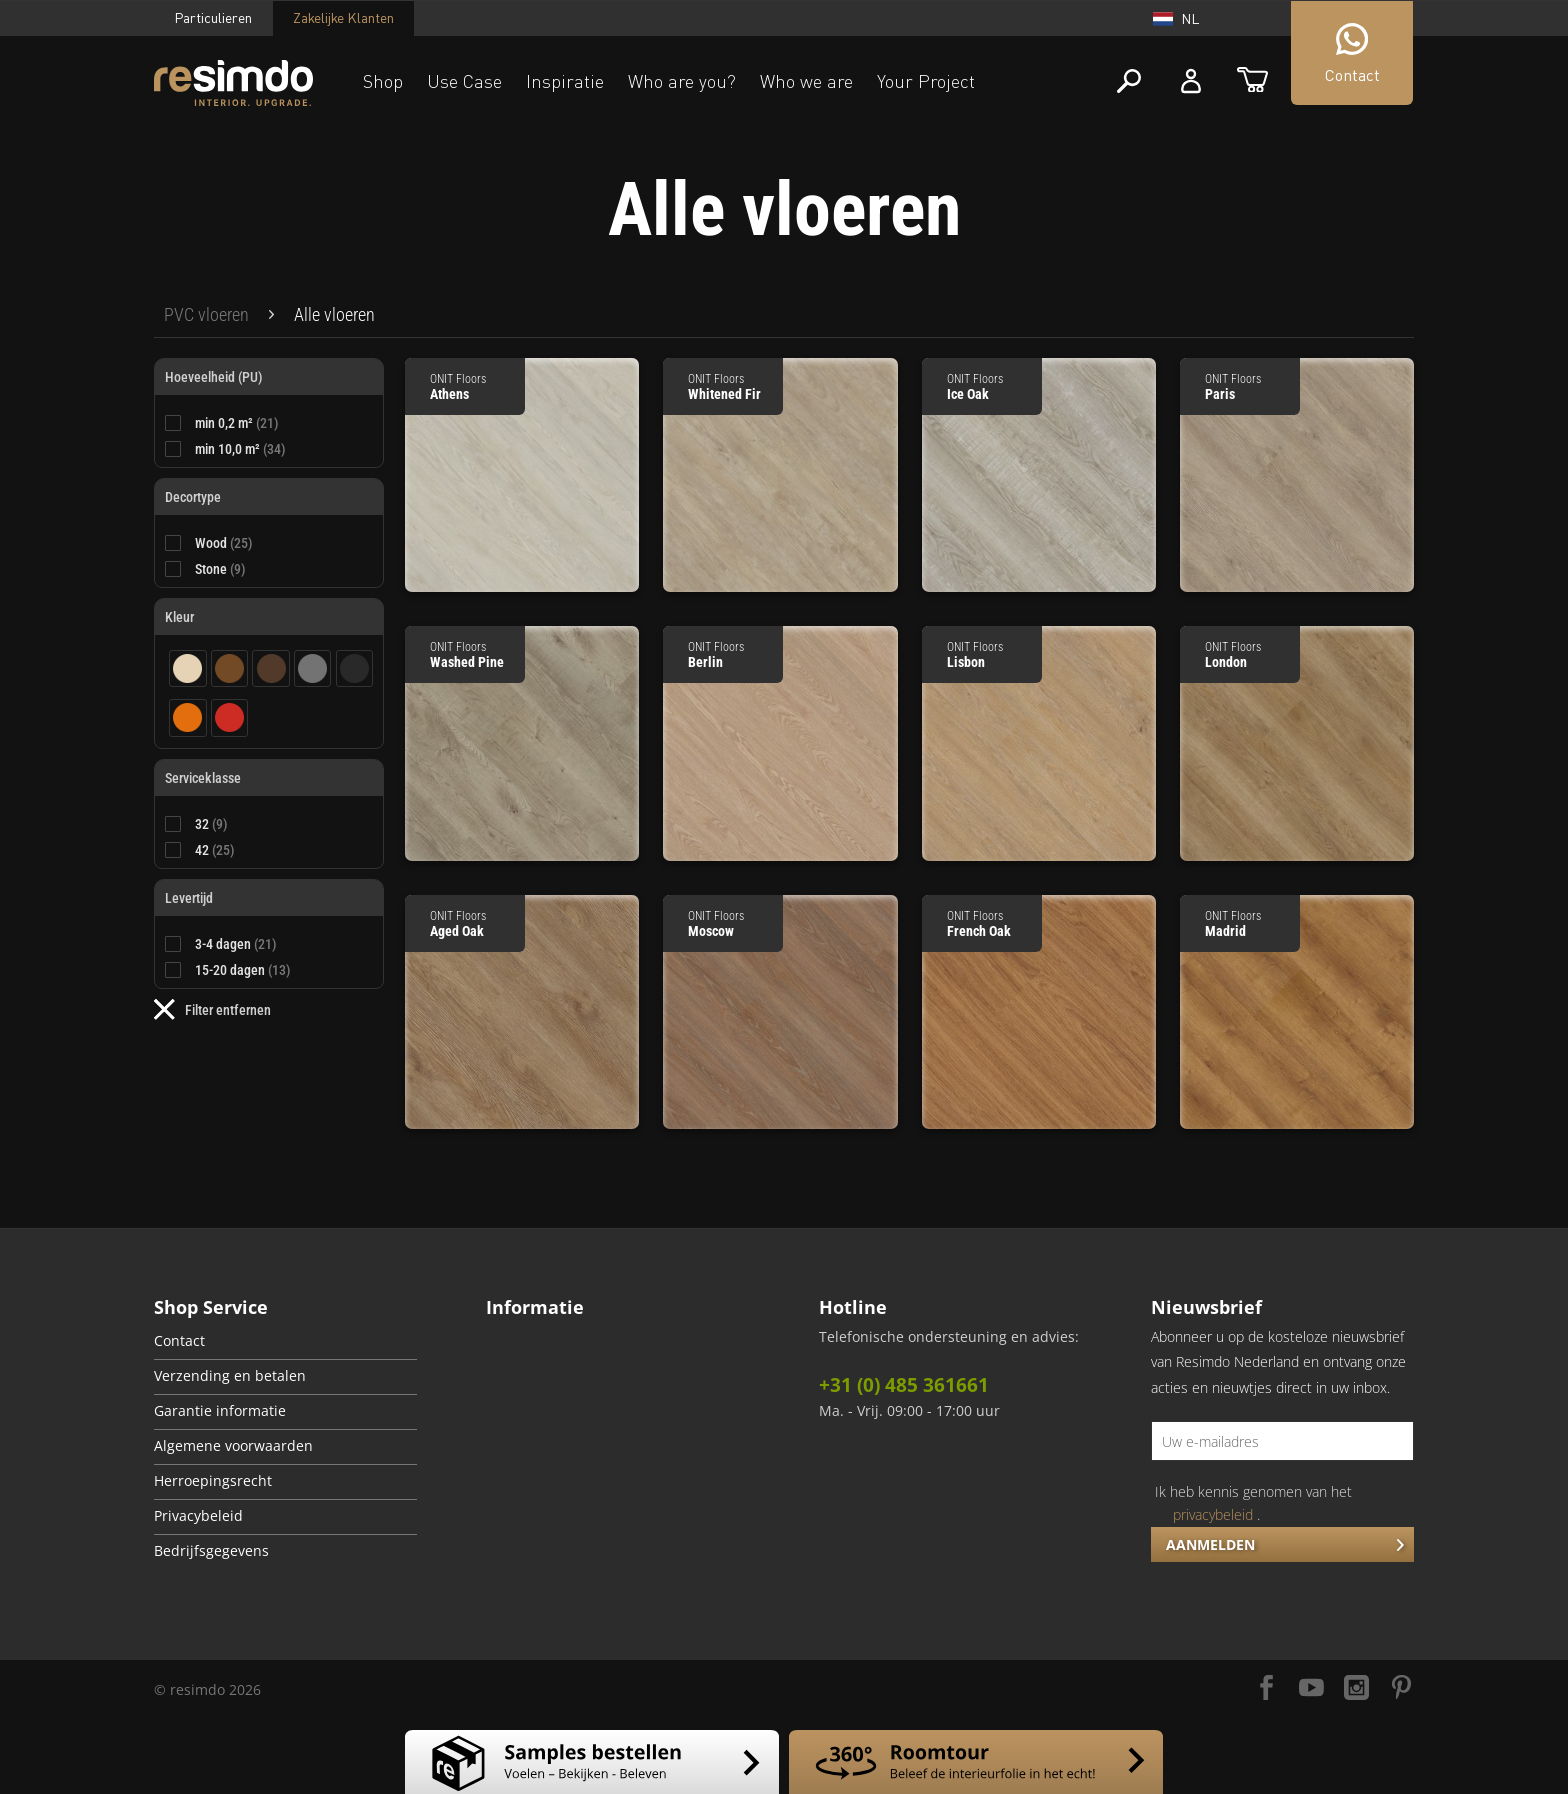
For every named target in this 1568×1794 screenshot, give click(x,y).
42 (215, 850)
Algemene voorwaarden (233, 1446)
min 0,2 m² (237, 423)
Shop (383, 81)
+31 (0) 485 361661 (904, 1385)
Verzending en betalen (230, 1376)
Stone (220, 569)
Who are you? (682, 81)
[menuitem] (206, 315)
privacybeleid (1213, 1514)
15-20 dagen (243, 970)
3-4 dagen (236, 944)
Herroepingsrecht (213, 1481)
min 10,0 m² (240, 449)
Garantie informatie (220, 1411)
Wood (224, 543)
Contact (179, 1341)
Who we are (806, 81)
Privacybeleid (198, 1516)
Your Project (926, 81)
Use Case (464, 81)
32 (211, 824)
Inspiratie (565, 81)
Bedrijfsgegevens (211, 1551)
